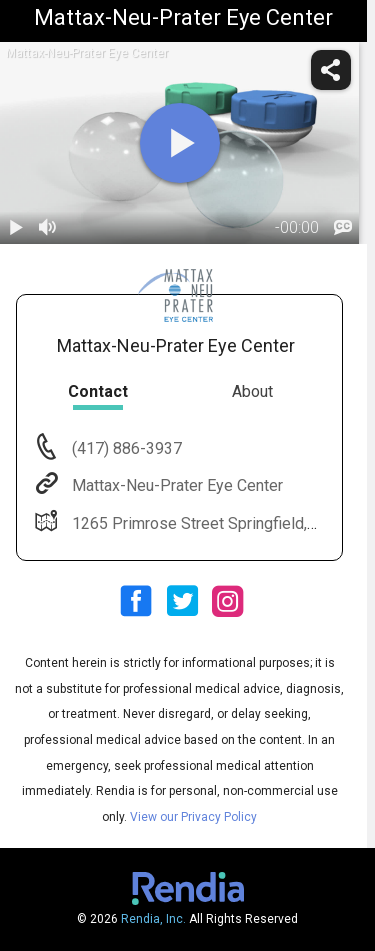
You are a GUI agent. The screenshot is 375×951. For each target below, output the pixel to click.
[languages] (343, 228)
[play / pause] (16, 228)
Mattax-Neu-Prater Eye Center (175, 485)
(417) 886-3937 (125, 448)
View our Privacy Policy (193, 817)
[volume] (48, 228)
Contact (98, 391)
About (252, 391)
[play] (180, 143)
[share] (331, 70)
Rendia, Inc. (153, 919)
